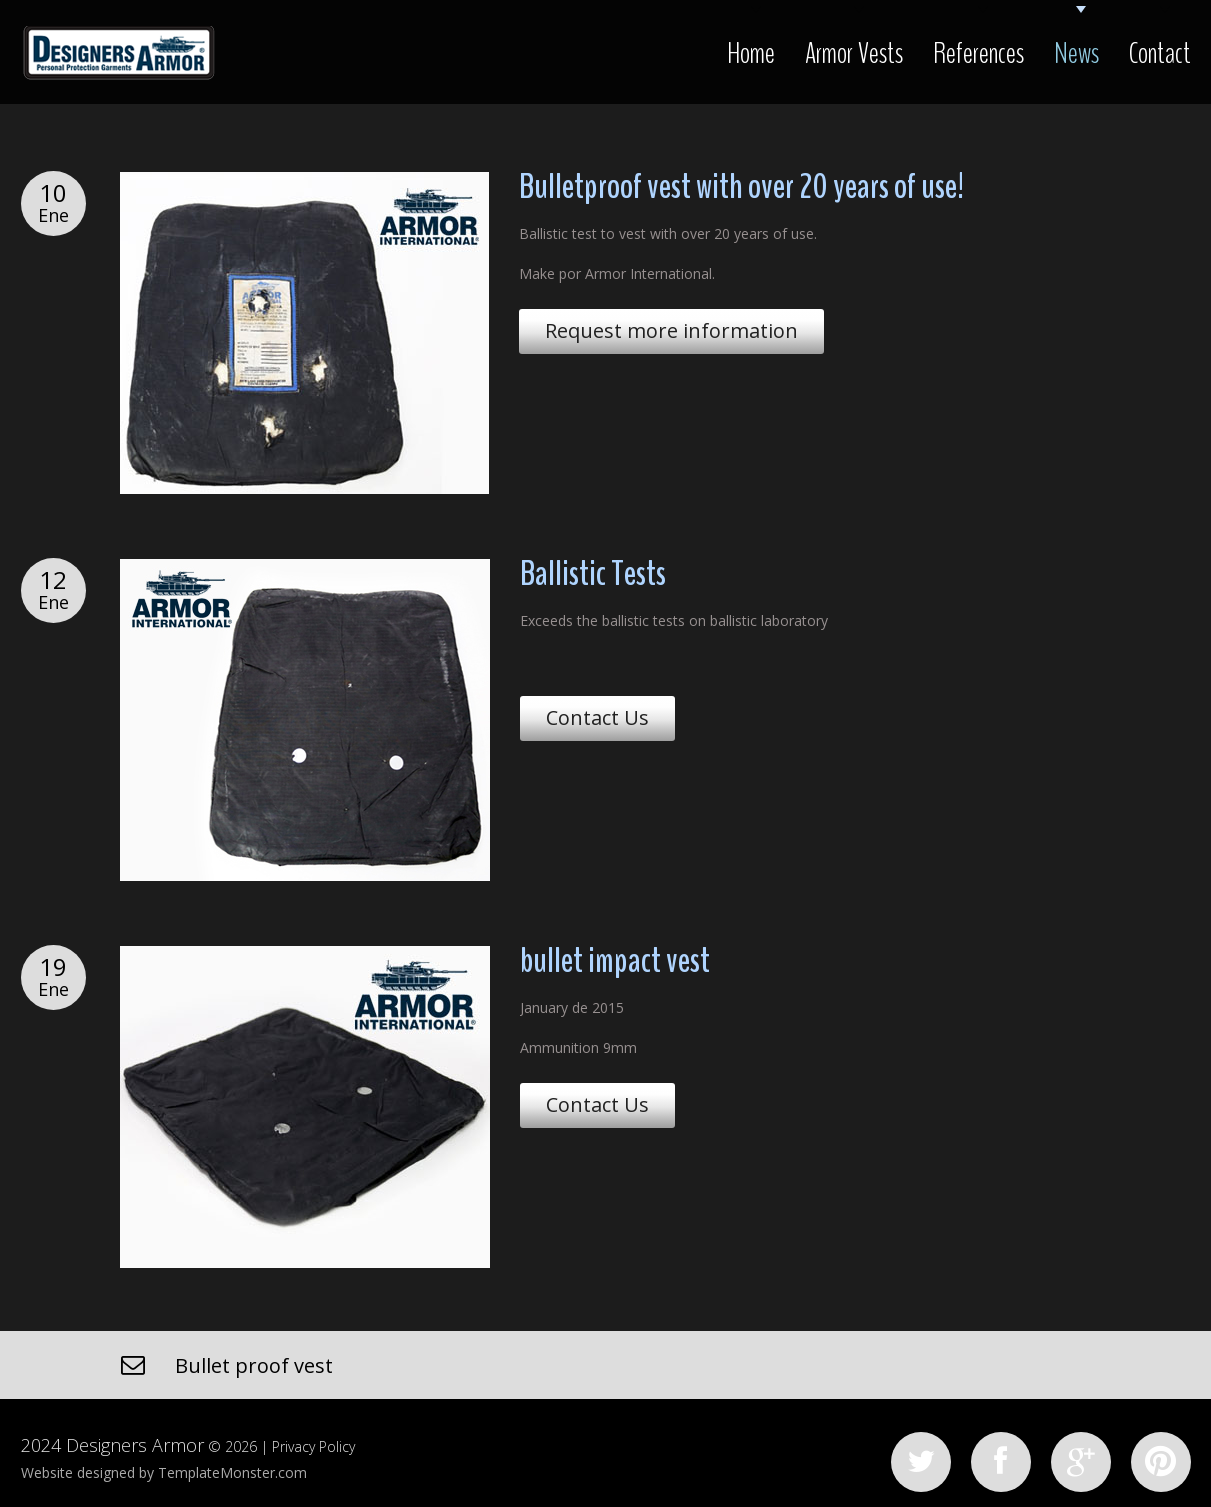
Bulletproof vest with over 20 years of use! (741, 186)
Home (751, 53)
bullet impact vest (615, 960)
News (1076, 53)
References (978, 53)
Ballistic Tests (593, 573)
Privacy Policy (313, 1446)
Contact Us (597, 717)
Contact (1160, 53)
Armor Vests (854, 53)
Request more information (671, 330)
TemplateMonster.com (232, 1472)
